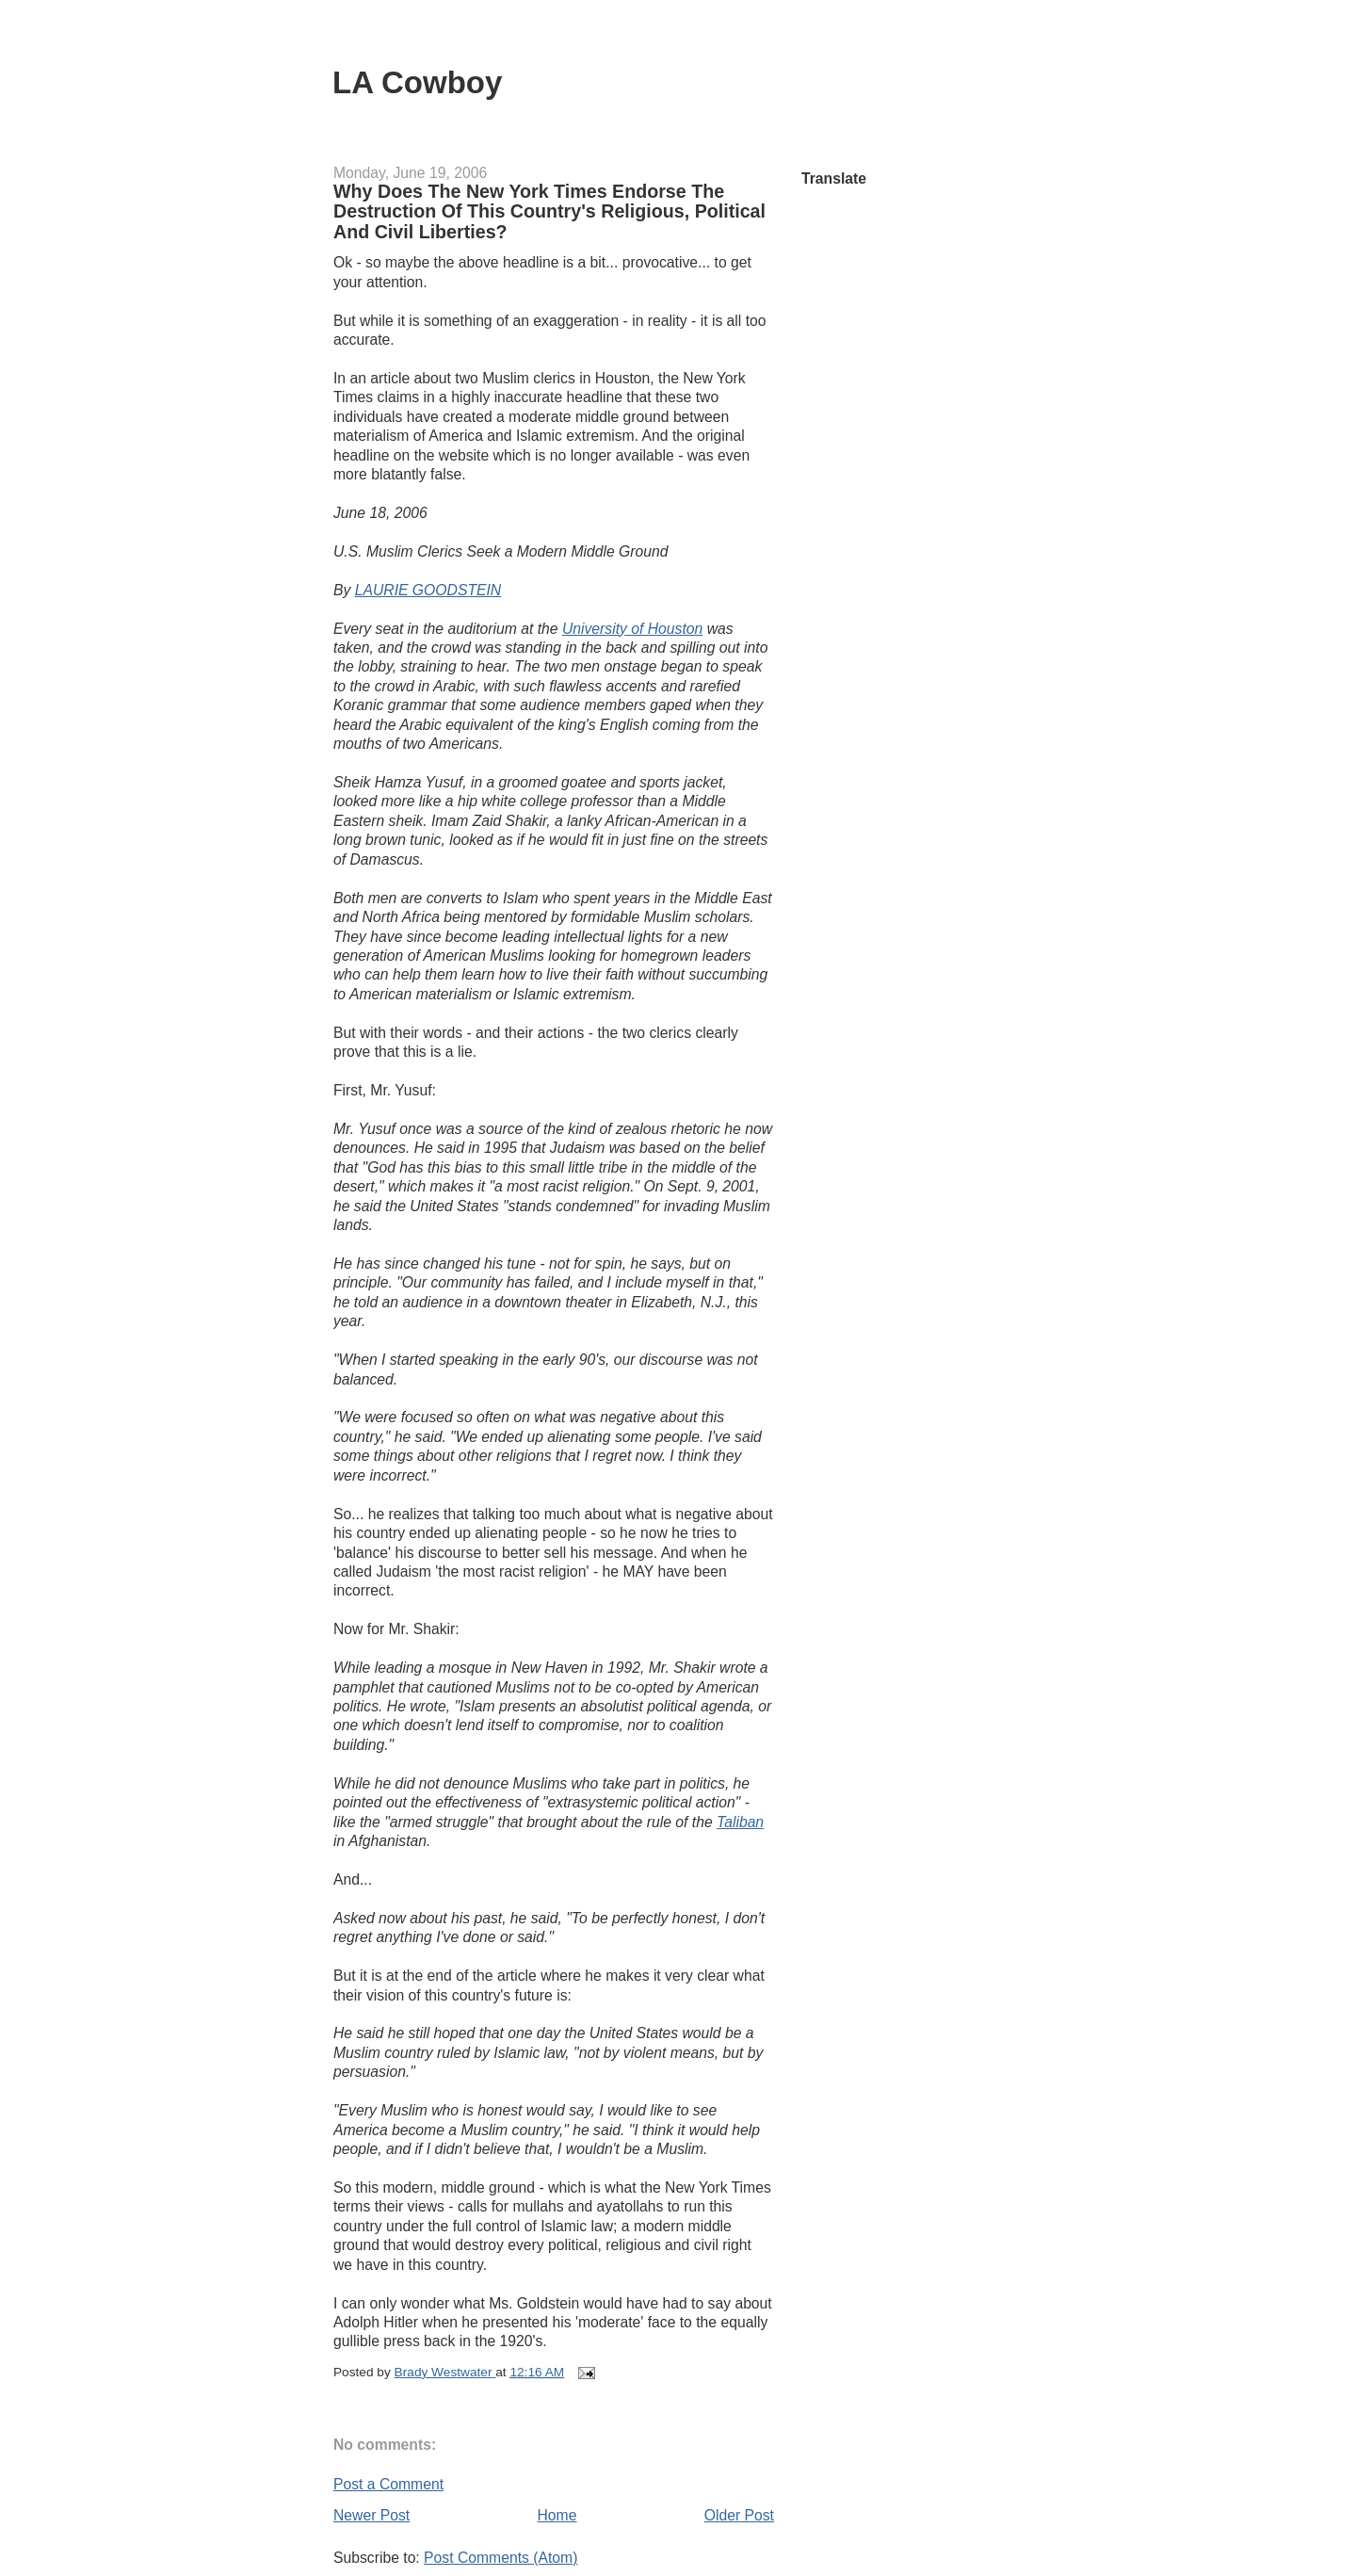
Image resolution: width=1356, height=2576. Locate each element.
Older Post (739, 2515)
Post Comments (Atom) (500, 2558)
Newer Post (371, 2515)
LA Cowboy (417, 82)
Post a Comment (388, 2484)
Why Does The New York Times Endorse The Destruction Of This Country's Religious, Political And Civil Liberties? (549, 211)
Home (557, 2515)
